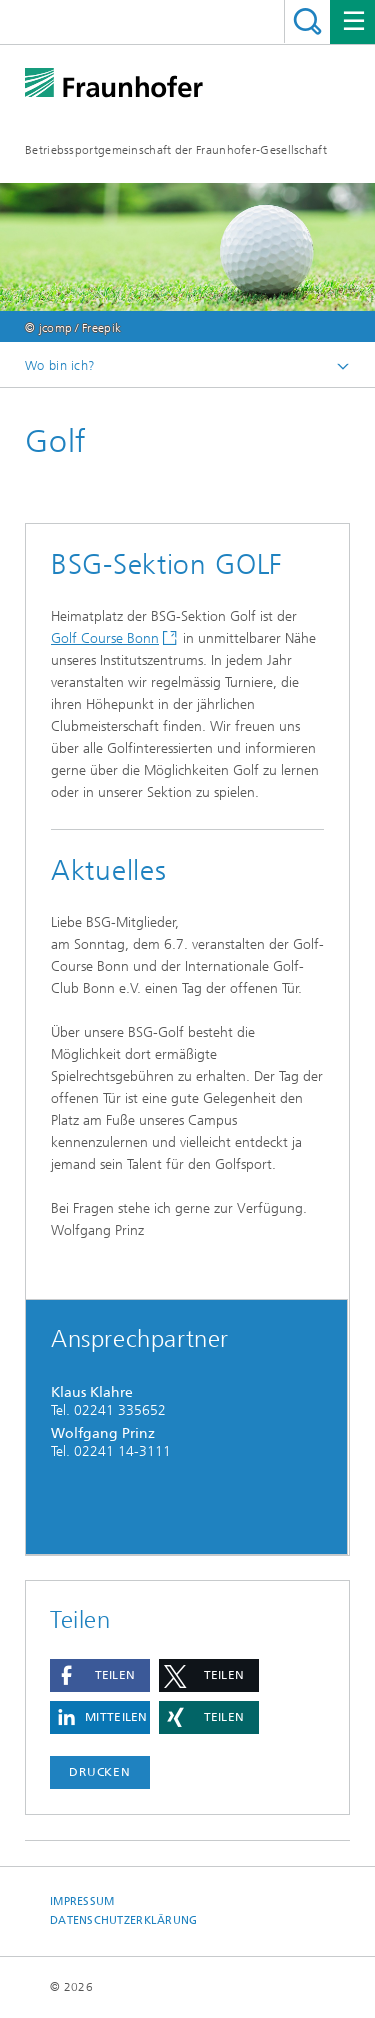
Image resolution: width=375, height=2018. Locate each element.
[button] (100, 1675)
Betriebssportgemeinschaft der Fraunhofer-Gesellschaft (176, 150)
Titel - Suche (307, 21)
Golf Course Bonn (105, 638)
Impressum (82, 1901)
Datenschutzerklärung (124, 1920)
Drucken (100, 1772)
